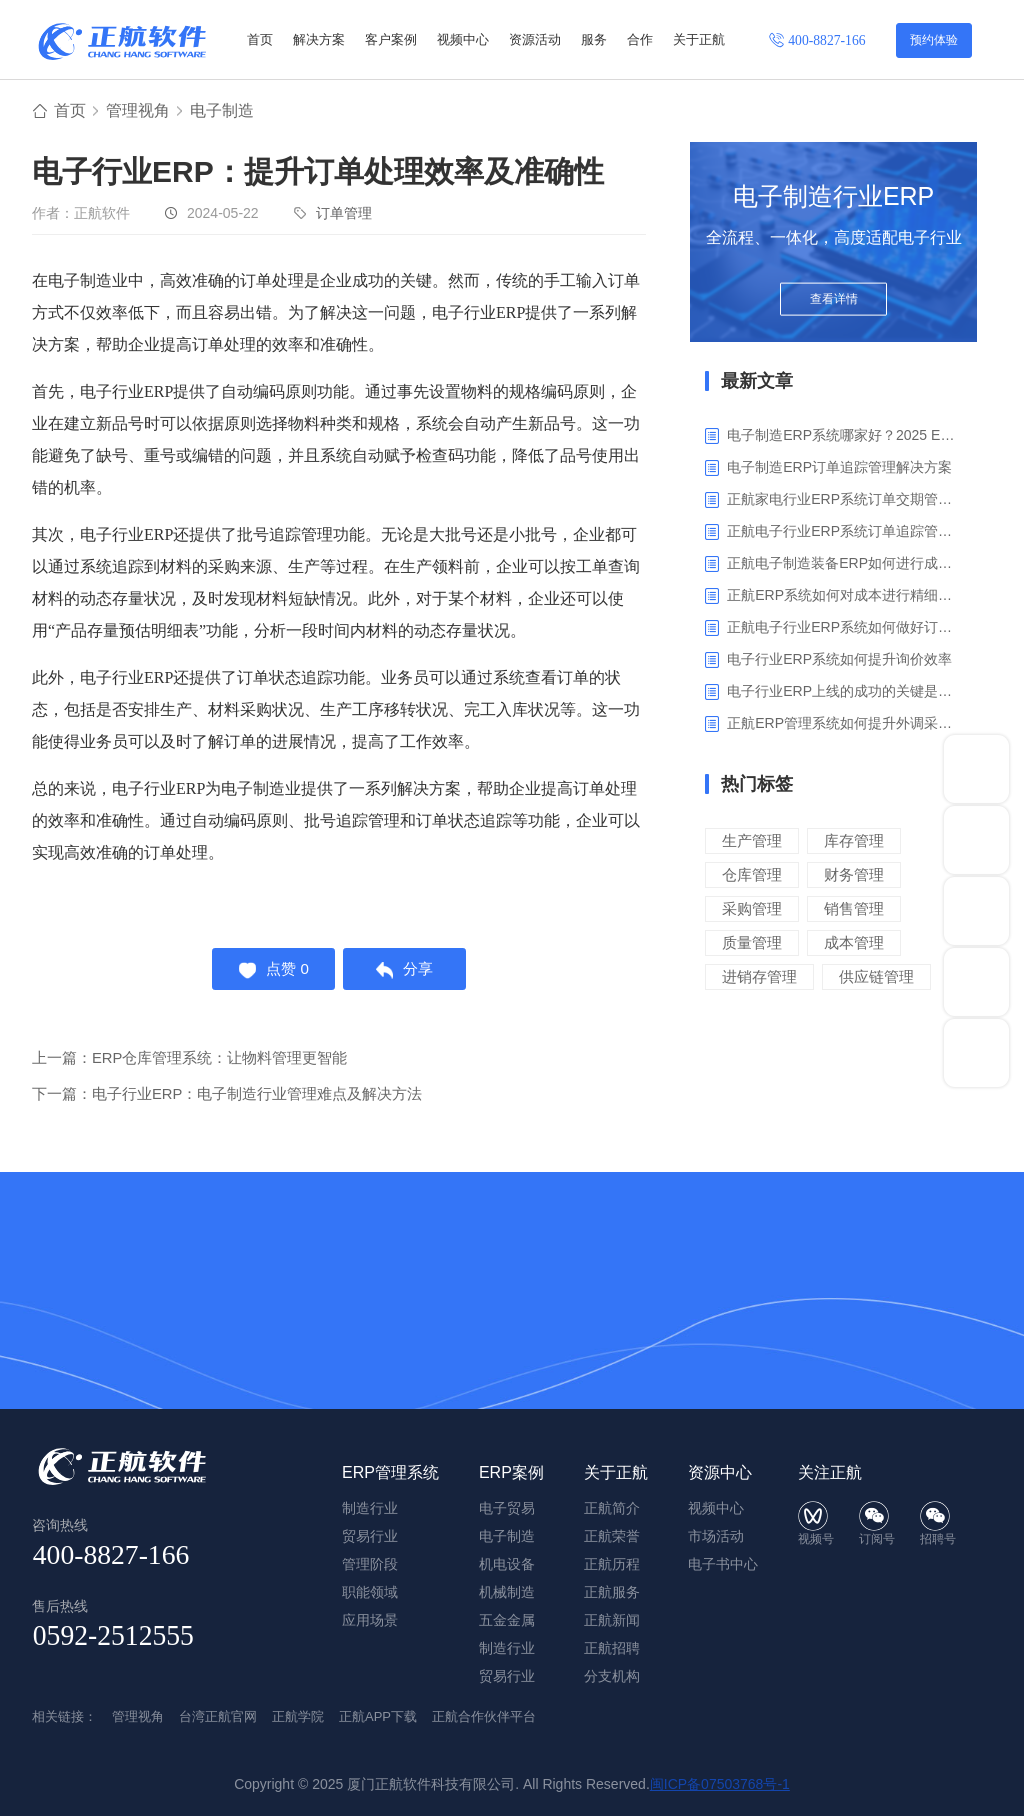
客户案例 (391, 39)
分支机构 (612, 1677)
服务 (594, 39)
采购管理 (752, 909)
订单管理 (344, 214)
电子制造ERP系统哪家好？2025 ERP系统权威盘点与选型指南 (844, 436)
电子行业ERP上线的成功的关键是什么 (844, 692)
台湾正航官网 (218, 1717)
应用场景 (370, 1621)
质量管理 (752, 943)
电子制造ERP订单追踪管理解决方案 (839, 468)
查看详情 (834, 302)
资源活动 (535, 39)
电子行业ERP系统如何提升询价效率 (839, 660)
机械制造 (507, 1593)
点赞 (272, 971)
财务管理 (854, 875)
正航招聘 (612, 1649)
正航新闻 (612, 1621)
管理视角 (138, 111)
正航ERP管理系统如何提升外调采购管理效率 (844, 724)
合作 (640, 39)
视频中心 (463, 39)
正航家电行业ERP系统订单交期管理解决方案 (844, 500)
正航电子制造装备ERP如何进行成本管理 (844, 564)
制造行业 (507, 1649)
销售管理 (854, 909)
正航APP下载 (378, 1717)
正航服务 (612, 1593)
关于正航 (699, 39)
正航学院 (298, 1717)
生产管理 (752, 841)
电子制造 (222, 111)
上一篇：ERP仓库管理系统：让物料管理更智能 (190, 1060)
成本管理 (854, 943)
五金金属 (507, 1621)
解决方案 (319, 39)
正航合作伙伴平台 (484, 1717)
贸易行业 (507, 1677)
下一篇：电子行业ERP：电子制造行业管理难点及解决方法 (227, 1096)
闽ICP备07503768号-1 (720, 1785)
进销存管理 (759, 977)
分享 (406, 971)
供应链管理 (876, 977)
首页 (260, 39)
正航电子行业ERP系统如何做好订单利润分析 (844, 628)
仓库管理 (752, 875)
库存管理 (854, 841)
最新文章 (757, 382)
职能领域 (370, 1593)
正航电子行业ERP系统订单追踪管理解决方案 (844, 532)
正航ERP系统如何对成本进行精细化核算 (844, 596)
